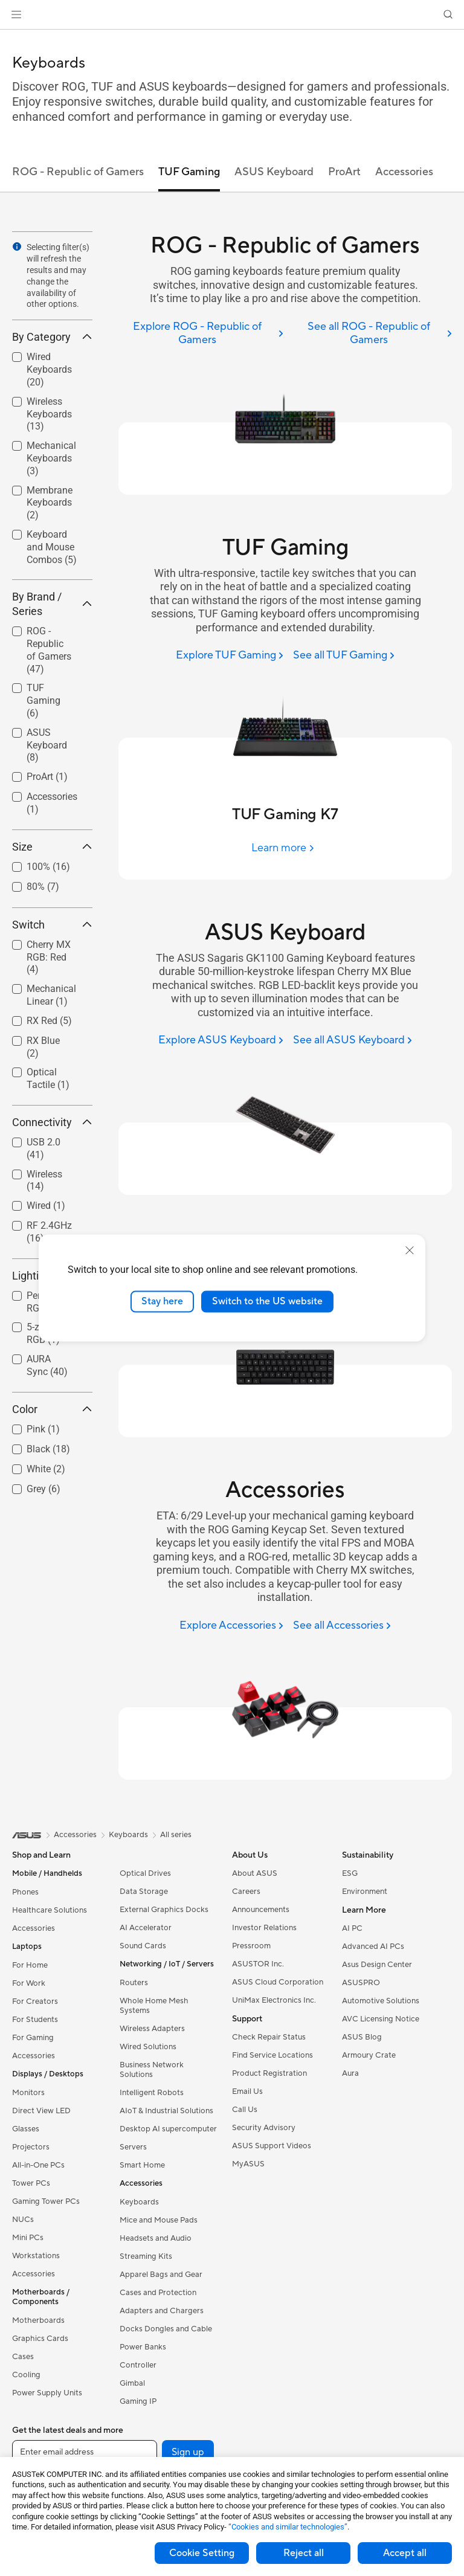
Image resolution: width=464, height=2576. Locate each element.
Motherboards (38, 2320)
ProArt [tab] (344, 172)
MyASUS (248, 2164)
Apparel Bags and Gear (161, 2274)
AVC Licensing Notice (380, 2019)
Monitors (28, 2093)
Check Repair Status (269, 2037)
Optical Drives (145, 1873)
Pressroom (251, 1946)
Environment (364, 1891)
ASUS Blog (362, 2037)
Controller (138, 2365)
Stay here (162, 1301)
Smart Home (142, 2165)
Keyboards (139, 2202)
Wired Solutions (148, 2047)
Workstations (36, 2256)
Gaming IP (138, 2401)
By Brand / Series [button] (52, 603)
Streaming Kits (146, 2256)
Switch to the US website (267, 1301)
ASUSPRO (361, 1983)
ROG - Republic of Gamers (49, 649)
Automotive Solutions (380, 2001)
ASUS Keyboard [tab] (274, 172)
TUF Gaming (43, 700)
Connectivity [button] (52, 1122)
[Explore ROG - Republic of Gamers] (200, 333)
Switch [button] (52, 924)
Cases (23, 2357)
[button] (16, 14)
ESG (350, 1873)
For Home (30, 1965)
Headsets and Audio (156, 2238)
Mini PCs (28, 2238)
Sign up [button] (188, 2452)
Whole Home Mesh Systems (154, 2005)
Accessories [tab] (404, 172)
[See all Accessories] (342, 1626)
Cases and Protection (158, 2292)
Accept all (405, 2553)
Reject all (303, 2553)
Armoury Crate (369, 2055)
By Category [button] (52, 336)
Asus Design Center (377, 1964)
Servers (133, 2147)
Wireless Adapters (152, 2028)
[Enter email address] (84, 2452)
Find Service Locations (272, 2055)
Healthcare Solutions (49, 1910)
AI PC (352, 1928)
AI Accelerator (146, 1928)
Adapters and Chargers (162, 2311)
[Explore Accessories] (231, 1626)
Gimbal (132, 2383)
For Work (28, 1983)
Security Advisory (263, 2128)
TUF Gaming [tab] (189, 172)
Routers (134, 1983)
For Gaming (33, 2038)
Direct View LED (41, 2111)
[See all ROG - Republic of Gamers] (372, 333)
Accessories (33, 1928)
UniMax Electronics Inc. (274, 2000)
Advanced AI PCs (373, 1946)
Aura (350, 2073)
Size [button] (52, 846)
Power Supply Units (47, 2393)
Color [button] (52, 1409)
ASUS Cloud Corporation (277, 1982)
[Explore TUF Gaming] (229, 656)
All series (176, 1835)
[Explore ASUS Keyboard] (220, 1041)
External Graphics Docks (164, 1909)
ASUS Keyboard (47, 745)
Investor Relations (264, 1928)
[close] (409, 1250)
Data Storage (144, 1891)
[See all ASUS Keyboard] (352, 1041)
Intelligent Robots (152, 2093)
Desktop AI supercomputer (168, 2129)
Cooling (26, 2375)
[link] (232, 14)
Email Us (247, 2091)
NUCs (23, 2219)
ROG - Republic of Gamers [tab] (78, 172)
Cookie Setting (201, 2553)
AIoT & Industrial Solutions (166, 2111)
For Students (35, 2019)
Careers (246, 1891)
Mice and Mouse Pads (159, 2220)
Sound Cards (143, 1946)
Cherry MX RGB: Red (49, 957)
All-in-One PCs (38, 2165)
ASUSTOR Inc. (258, 1964)
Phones (25, 1892)
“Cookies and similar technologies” (287, 2526)
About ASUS (254, 1873)
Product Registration (269, 2073)
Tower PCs (31, 2183)
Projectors (31, 2147)
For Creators (35, 2001)
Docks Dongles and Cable (166, 2329)
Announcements (260, 1909)
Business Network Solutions (152, 2069)
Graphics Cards (40, 2338)
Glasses (25, 2129)
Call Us (244, 2109)
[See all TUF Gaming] (344, 656)
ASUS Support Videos (271, 2146)
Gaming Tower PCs (46, 2201)
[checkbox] (47, 650)
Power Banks (143, 2347)
